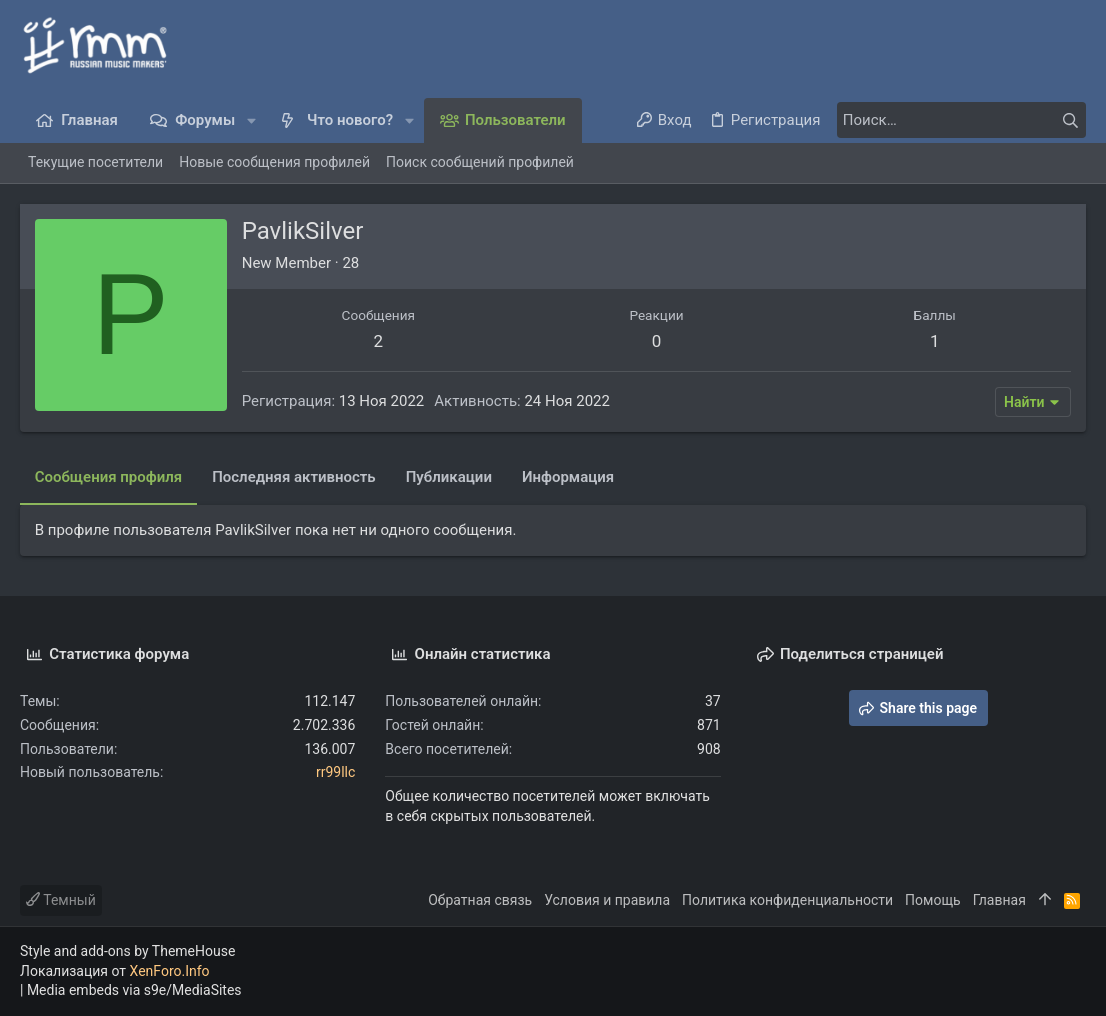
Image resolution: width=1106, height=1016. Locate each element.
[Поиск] (961, 120)
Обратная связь (480, 900)
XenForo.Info (170, 971)
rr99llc (335, 772)
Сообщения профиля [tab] (108, 477)
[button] (251, 120)
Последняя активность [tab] (294, 477)
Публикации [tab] (449, 477)
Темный (61, 900)
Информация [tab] (568, 477)
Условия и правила (607, 900)
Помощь (933, 900)
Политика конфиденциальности (787, 900)
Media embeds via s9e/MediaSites (134, 990)
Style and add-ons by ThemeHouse (127, 951)
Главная (999, 900)
